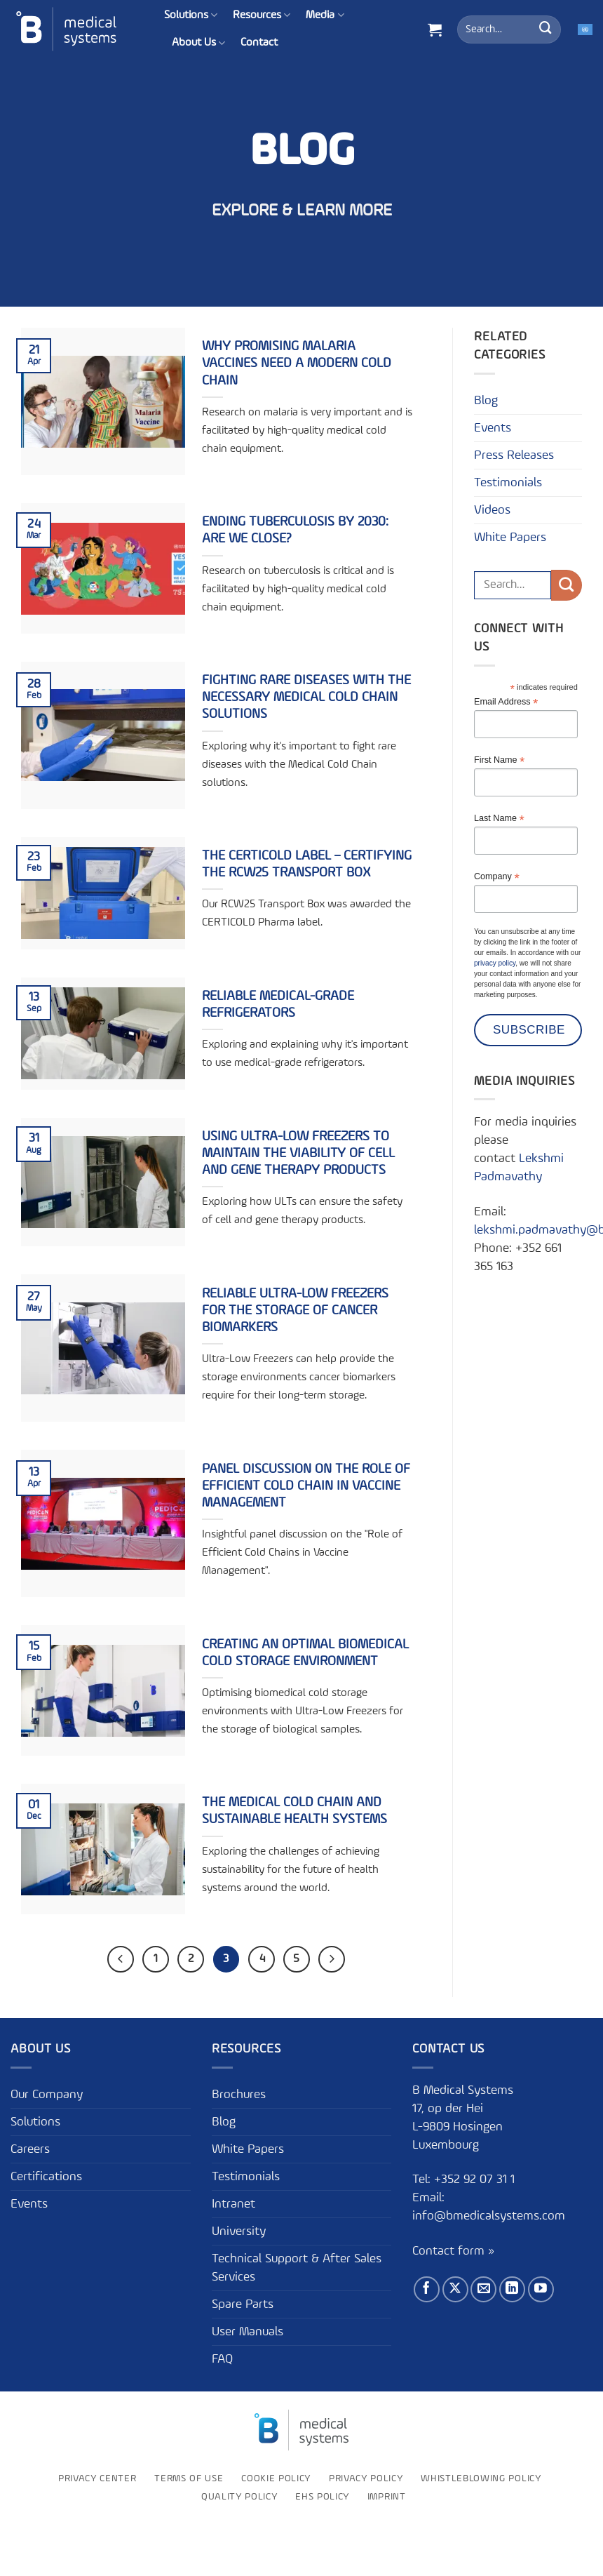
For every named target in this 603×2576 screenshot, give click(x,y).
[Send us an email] (483, 2289)
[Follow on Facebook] (427, 2289)
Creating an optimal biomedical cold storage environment (305, 1653)
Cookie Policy (276, 2478)
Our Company (47, 2094)
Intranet (233, 2204)
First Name (499, 760)
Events (492, 428)
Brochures (239, 2094)
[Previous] (120, 1959)
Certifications (46, 2176)
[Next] (331, 1959)
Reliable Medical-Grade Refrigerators (278, 1005)
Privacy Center (97, 2478)
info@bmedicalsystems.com (488, 2216)
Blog (486, 400)
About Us (198, 43)
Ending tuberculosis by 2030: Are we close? (295, 530)
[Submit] (545, 29)
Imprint (386, 2497)
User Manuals (247, 2331)
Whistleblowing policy (481, 2478)
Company (497, 877)
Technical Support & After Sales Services (296, 2268)
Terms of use (188, 2478)
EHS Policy (322, 2497)
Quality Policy (239, 2497)
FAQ (222, 2359)
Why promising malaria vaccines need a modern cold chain (296, 363)
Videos (492, 510)
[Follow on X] (455, 2289)
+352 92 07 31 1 (476, 2179)
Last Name (499, 819)
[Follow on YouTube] (541, 2289)
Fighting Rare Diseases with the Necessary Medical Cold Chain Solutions (306, 697)
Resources (261, 15)
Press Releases (514, 455)
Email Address (506, 702)
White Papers (510, 537)
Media (325, 15)
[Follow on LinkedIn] (512, 2289)
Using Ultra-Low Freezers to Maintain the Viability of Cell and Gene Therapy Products (298, 1153)
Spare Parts (242, 2304)
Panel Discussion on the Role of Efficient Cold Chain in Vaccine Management (306, 1486)
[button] (435, 29)
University (239, 2231)
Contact (259, 42)
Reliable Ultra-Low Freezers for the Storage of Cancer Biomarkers (295, 1311)
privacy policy (494, 963)
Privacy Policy (366, 2478)
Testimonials (508, 482)
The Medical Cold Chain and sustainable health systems (294, 1811)
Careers (30, 2149)
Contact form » (453, 2251)
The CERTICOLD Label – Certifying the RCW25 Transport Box (307, 864)
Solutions (190, 15)
